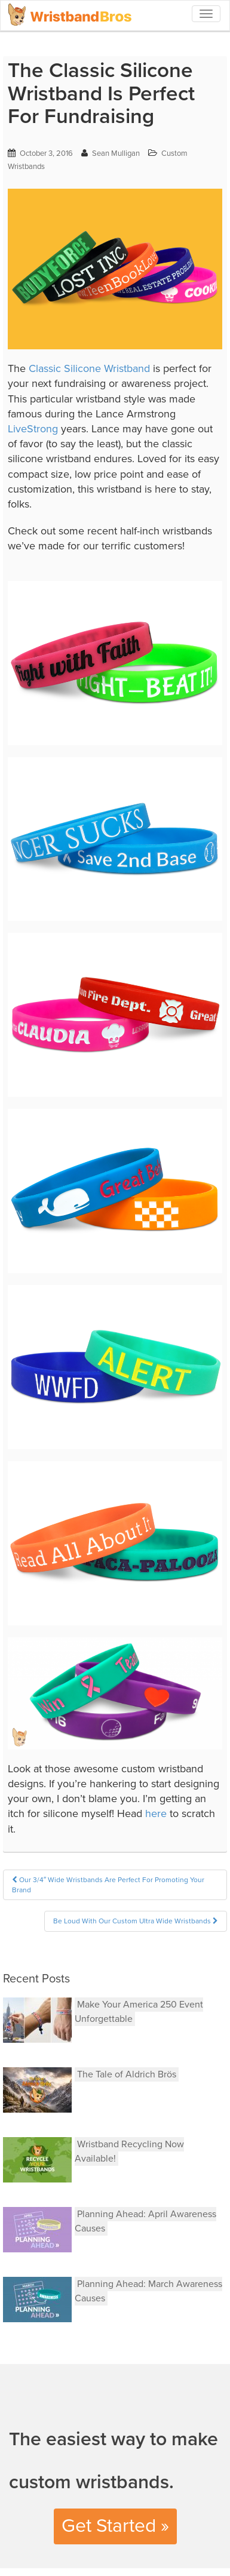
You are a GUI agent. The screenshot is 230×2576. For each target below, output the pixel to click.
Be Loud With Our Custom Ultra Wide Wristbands (135, 1921)
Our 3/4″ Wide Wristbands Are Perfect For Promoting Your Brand (108, 1885)
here (156, 1813)
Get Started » (115, 2525)
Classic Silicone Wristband (89, 368)
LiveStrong (33, 428)
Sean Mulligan (116, 153)
